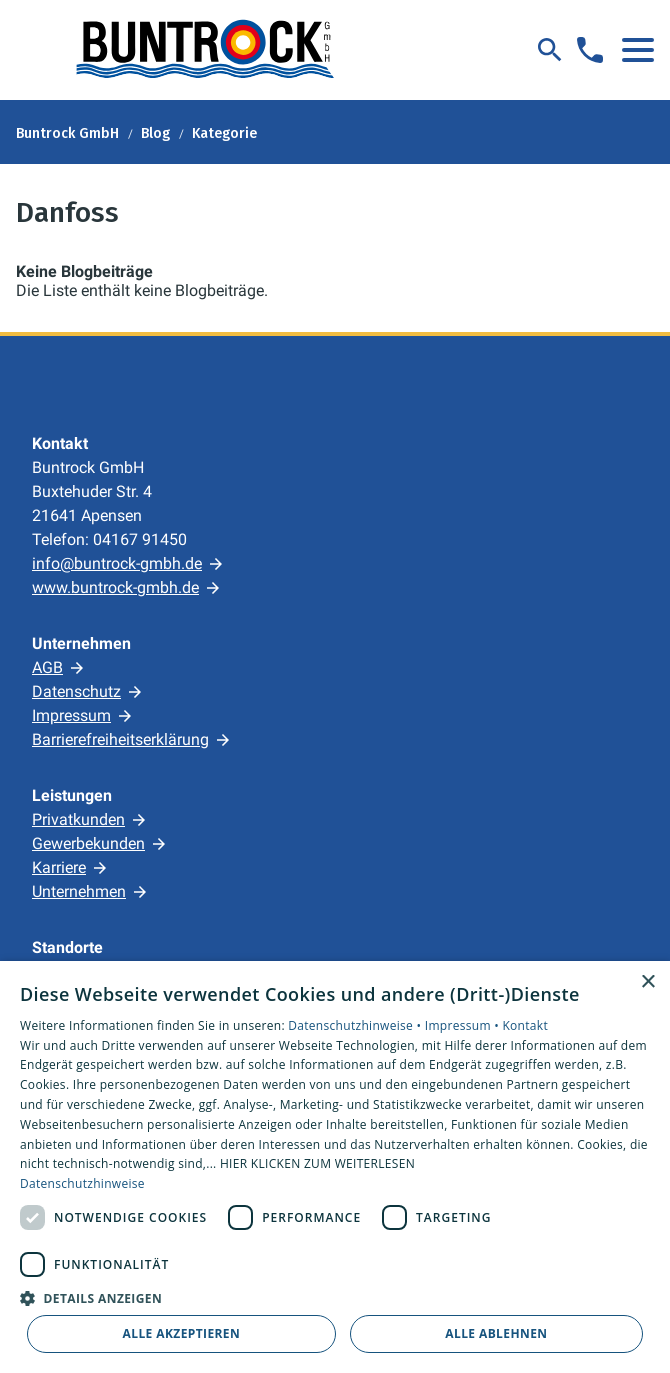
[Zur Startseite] (203, 50)
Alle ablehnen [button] (496, 1333)
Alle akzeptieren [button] (182, 1333)
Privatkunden (78, 819)
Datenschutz (76, 691)
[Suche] (550, 50)
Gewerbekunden (88, 843)
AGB (47, 667)
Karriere (59, 867)
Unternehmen (79, 891)
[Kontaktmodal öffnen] (590, 50)
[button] (638, 50)
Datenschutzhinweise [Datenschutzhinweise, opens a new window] (82, 1183)
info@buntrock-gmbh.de (117, 563)
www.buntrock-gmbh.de (115, 587)
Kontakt (525, 1025)
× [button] (647, 982)
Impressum (71, 715)
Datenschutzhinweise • (356, 1025)
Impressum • (464, 1025)
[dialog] (335, 1167)
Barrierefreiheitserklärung (120, 739)
